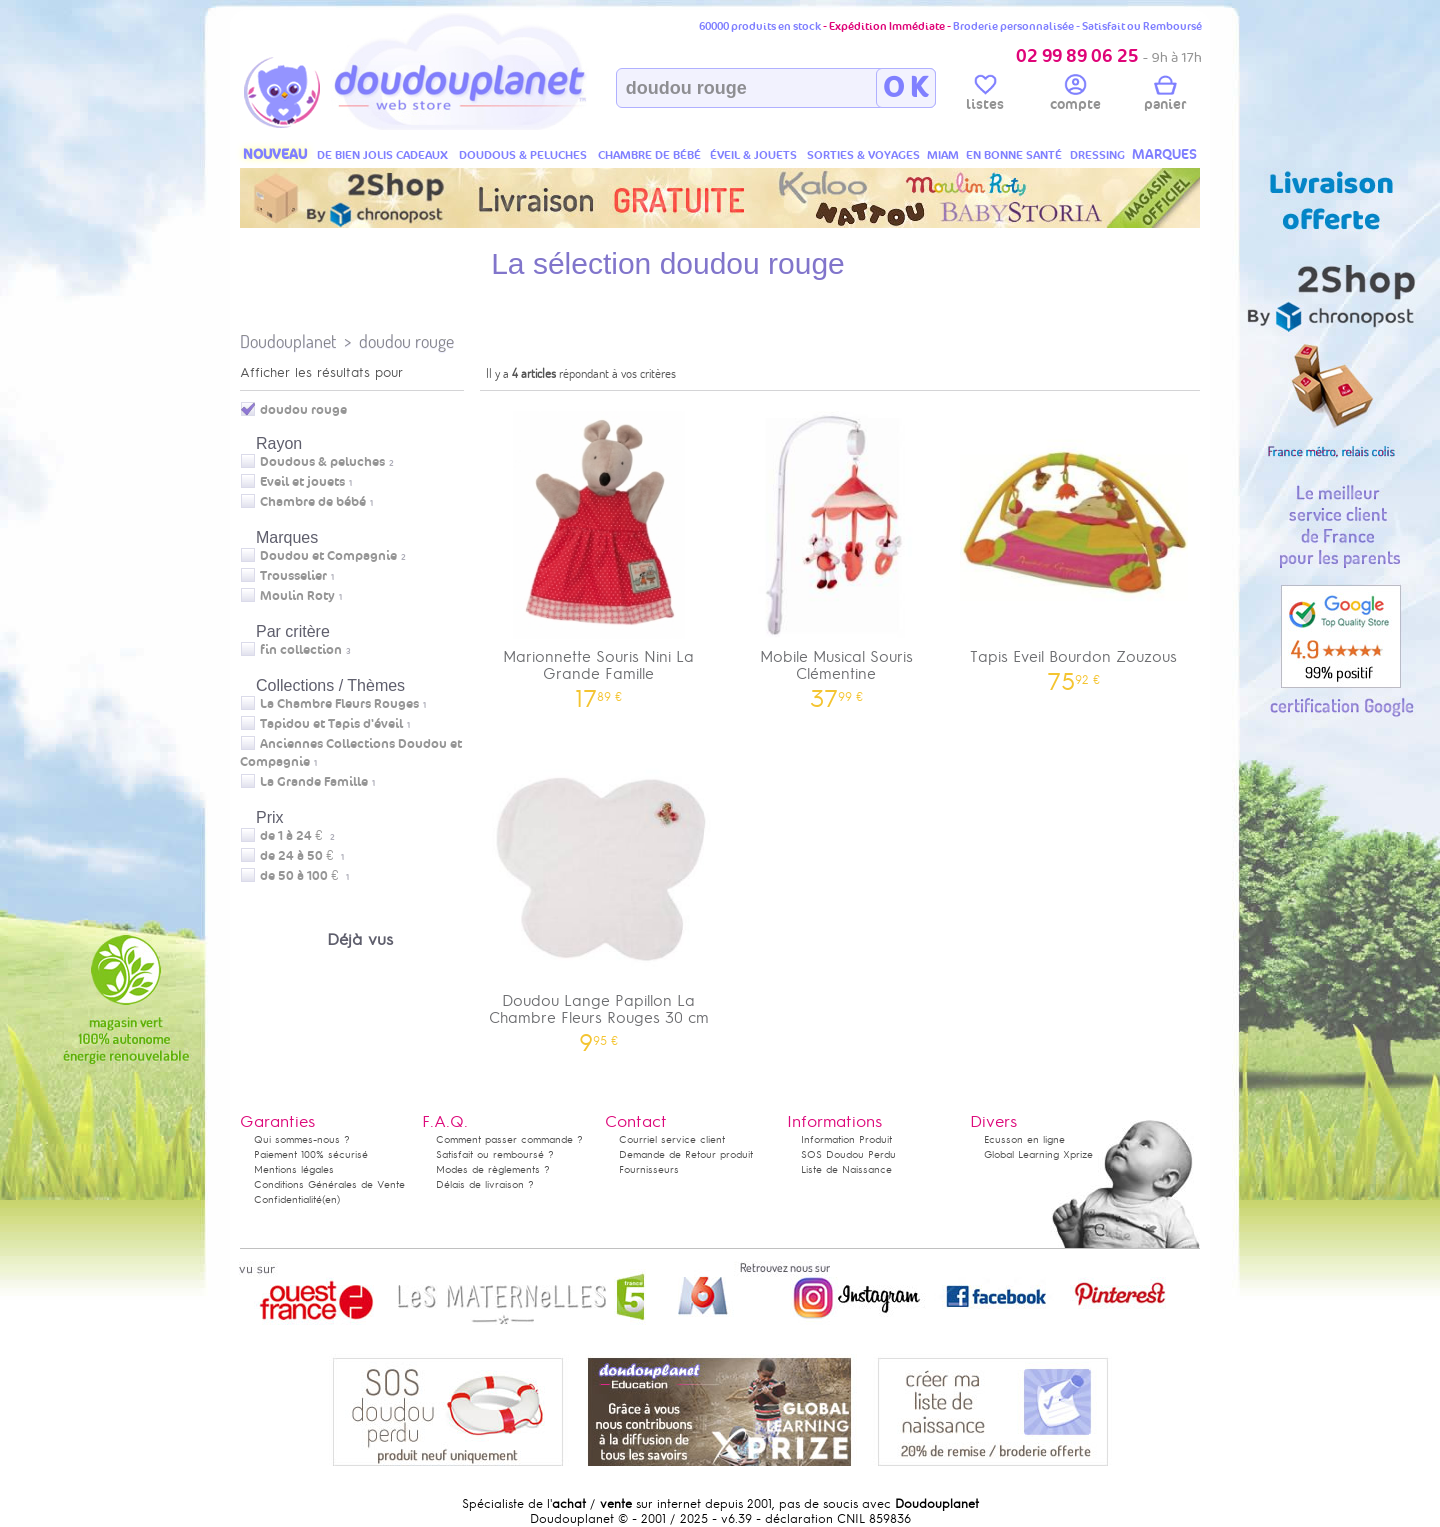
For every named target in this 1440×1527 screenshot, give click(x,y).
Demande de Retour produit (686, 1154)
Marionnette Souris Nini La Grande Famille (599, 553)
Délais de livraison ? (485, 1184)
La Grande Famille (314, 782)
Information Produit (846, 1139)
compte (1075, 96)
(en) (331, 1199)
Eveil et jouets (302, 482)
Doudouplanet (288, 341)
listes (985, 96)
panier (1165, 96)
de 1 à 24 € (297, 836)
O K (905, 88)
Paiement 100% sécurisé (311, 1154)
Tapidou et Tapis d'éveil (331, 724)
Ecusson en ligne (1024, 1139)
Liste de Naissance (846, 1169)
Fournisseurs (649, 1169)
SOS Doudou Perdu (848, 1154)
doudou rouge (406, 341)
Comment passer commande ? (509, 1139)
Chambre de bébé (313, 502)
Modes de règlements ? (493, 1169)
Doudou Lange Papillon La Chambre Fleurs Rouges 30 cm (599, 897)
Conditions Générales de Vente (329, 1184)
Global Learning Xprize (1038, 1154)
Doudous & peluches (322, 462)
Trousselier (293, 576)
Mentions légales (294, 1169)
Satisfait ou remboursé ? (495, 1154)
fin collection (301, 650)
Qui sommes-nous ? (302, 1139)
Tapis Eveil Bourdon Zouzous (1074, 544)
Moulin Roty (297, 596)
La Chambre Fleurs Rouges (339, 704)
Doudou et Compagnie (328, 556)
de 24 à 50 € (302, 856)
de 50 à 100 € (304, 876)
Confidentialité (288, 1199)
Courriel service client (672, 1139)
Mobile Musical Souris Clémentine (837, 553)
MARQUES (1164, 154)
